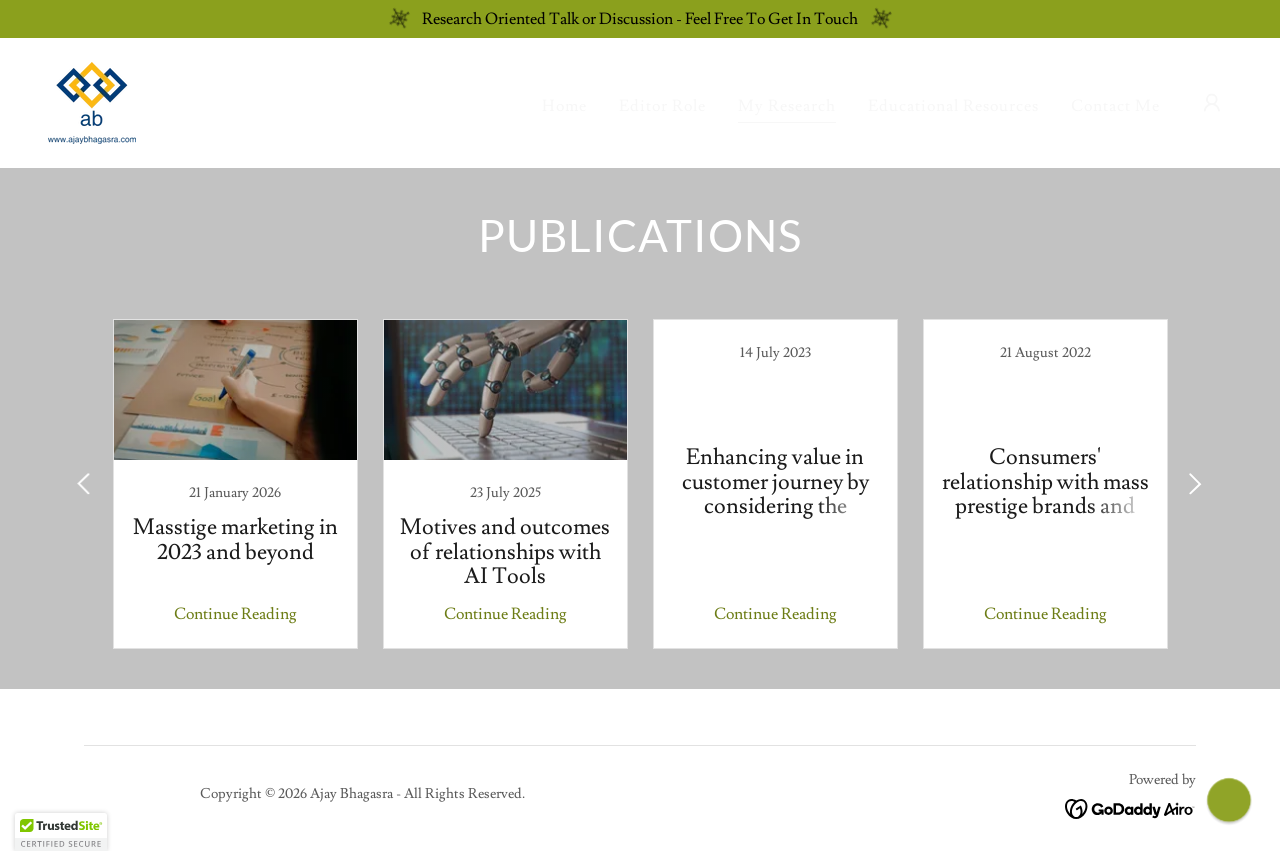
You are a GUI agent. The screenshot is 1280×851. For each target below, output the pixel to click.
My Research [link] (787, 106)
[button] (1212, 103)
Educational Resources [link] (953, 106)
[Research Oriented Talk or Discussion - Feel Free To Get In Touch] (640, 19)
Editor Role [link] (662, 106)
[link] (92, 99)
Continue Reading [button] (235, 614)
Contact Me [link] (1115, 106)
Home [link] (564, 106)
